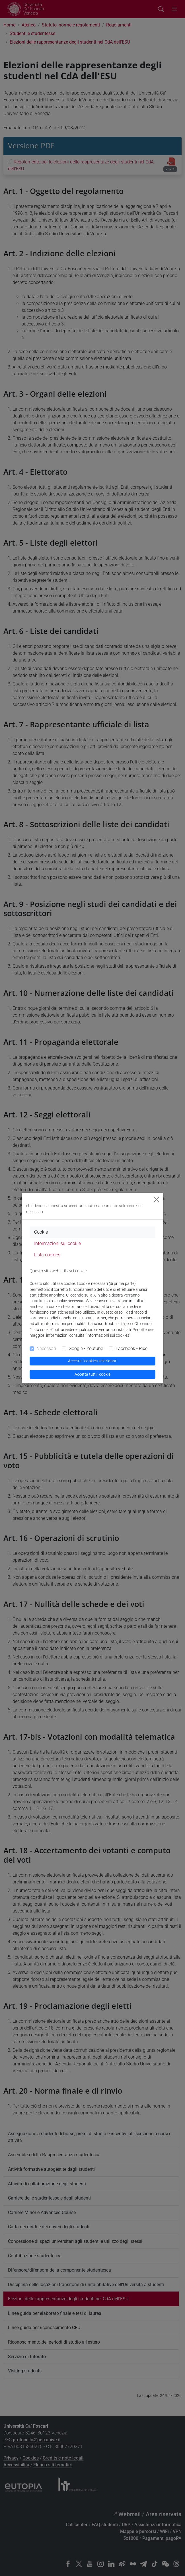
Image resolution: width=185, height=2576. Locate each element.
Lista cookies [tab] (47, 1255)
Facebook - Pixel (132, 1348)
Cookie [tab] (41, 1232)
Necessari (46, 1348)
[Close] (156, 1199)
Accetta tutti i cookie (92, 1374)
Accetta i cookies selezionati (92, 1361)
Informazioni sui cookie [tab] (57, 1243)
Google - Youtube (86, 1348)
